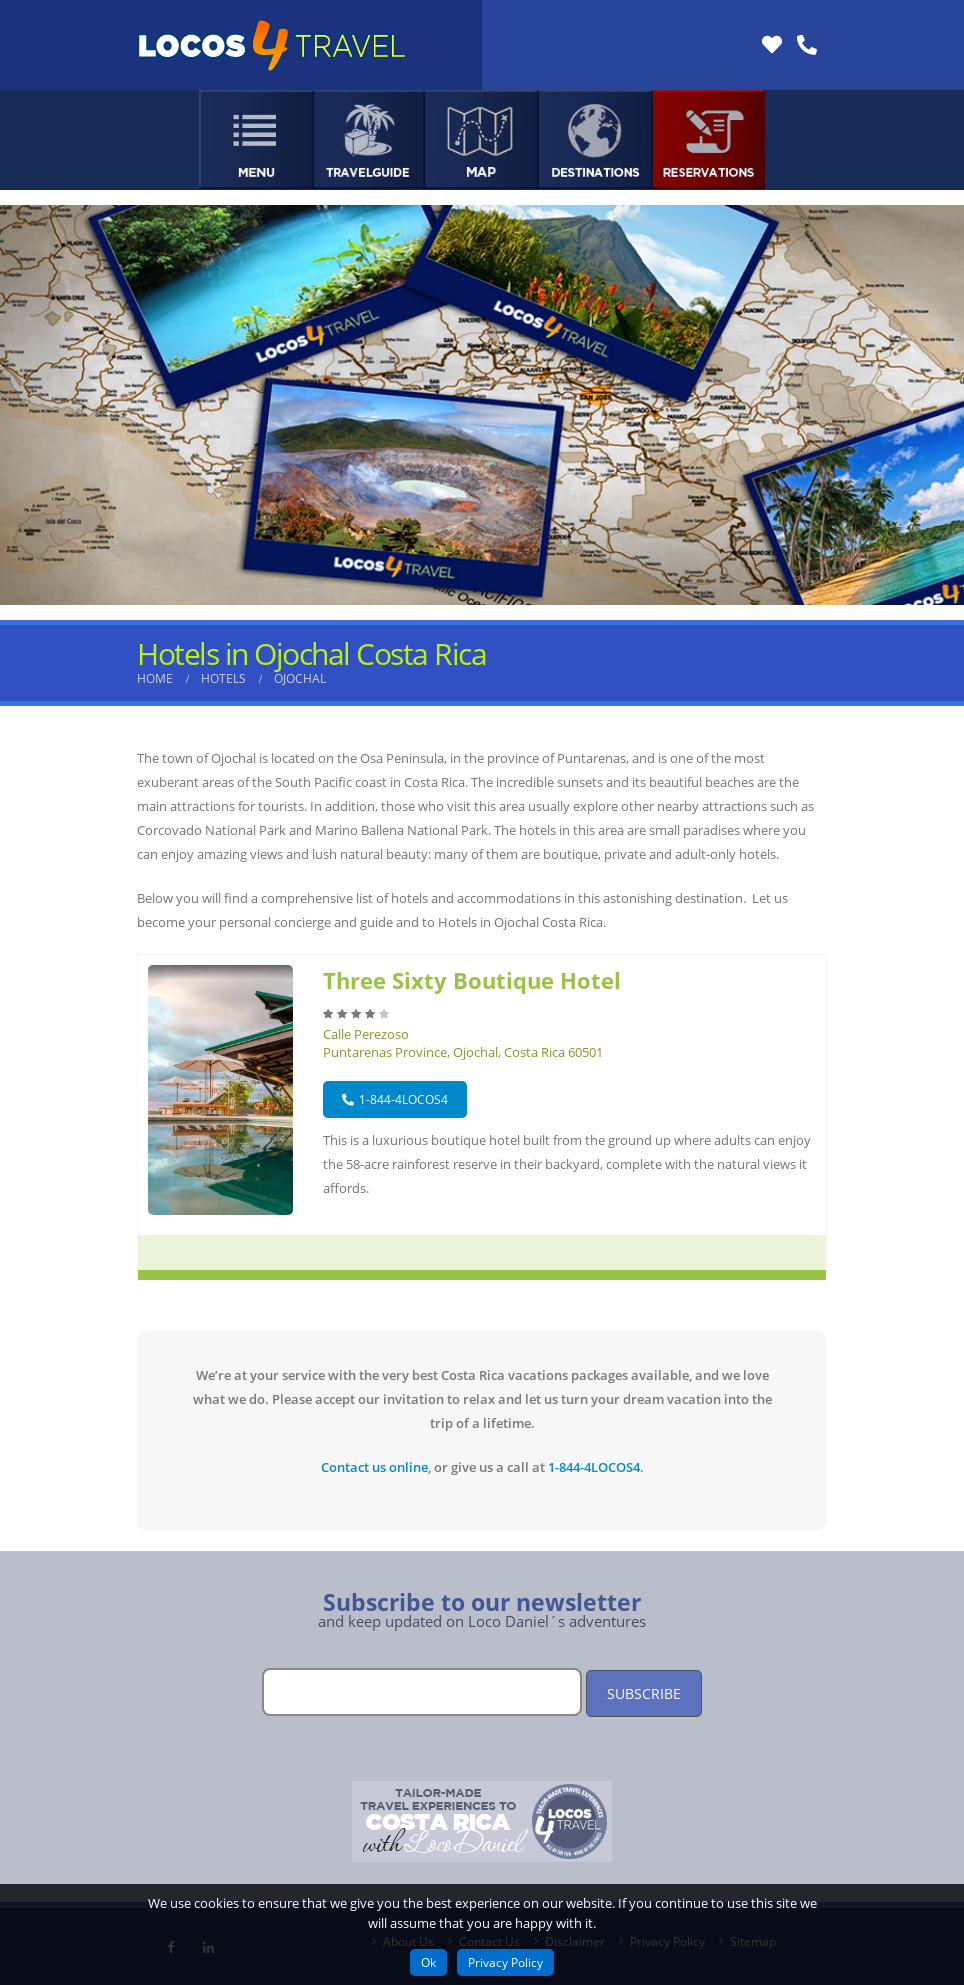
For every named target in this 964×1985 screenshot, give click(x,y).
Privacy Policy (505, 1962)
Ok (428, 1962)
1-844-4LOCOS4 (395, 1099)
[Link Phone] (807, 45)
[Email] (422, 1692)
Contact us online (374, 1467)
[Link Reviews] (772, 45)
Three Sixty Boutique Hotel (472, 980)
